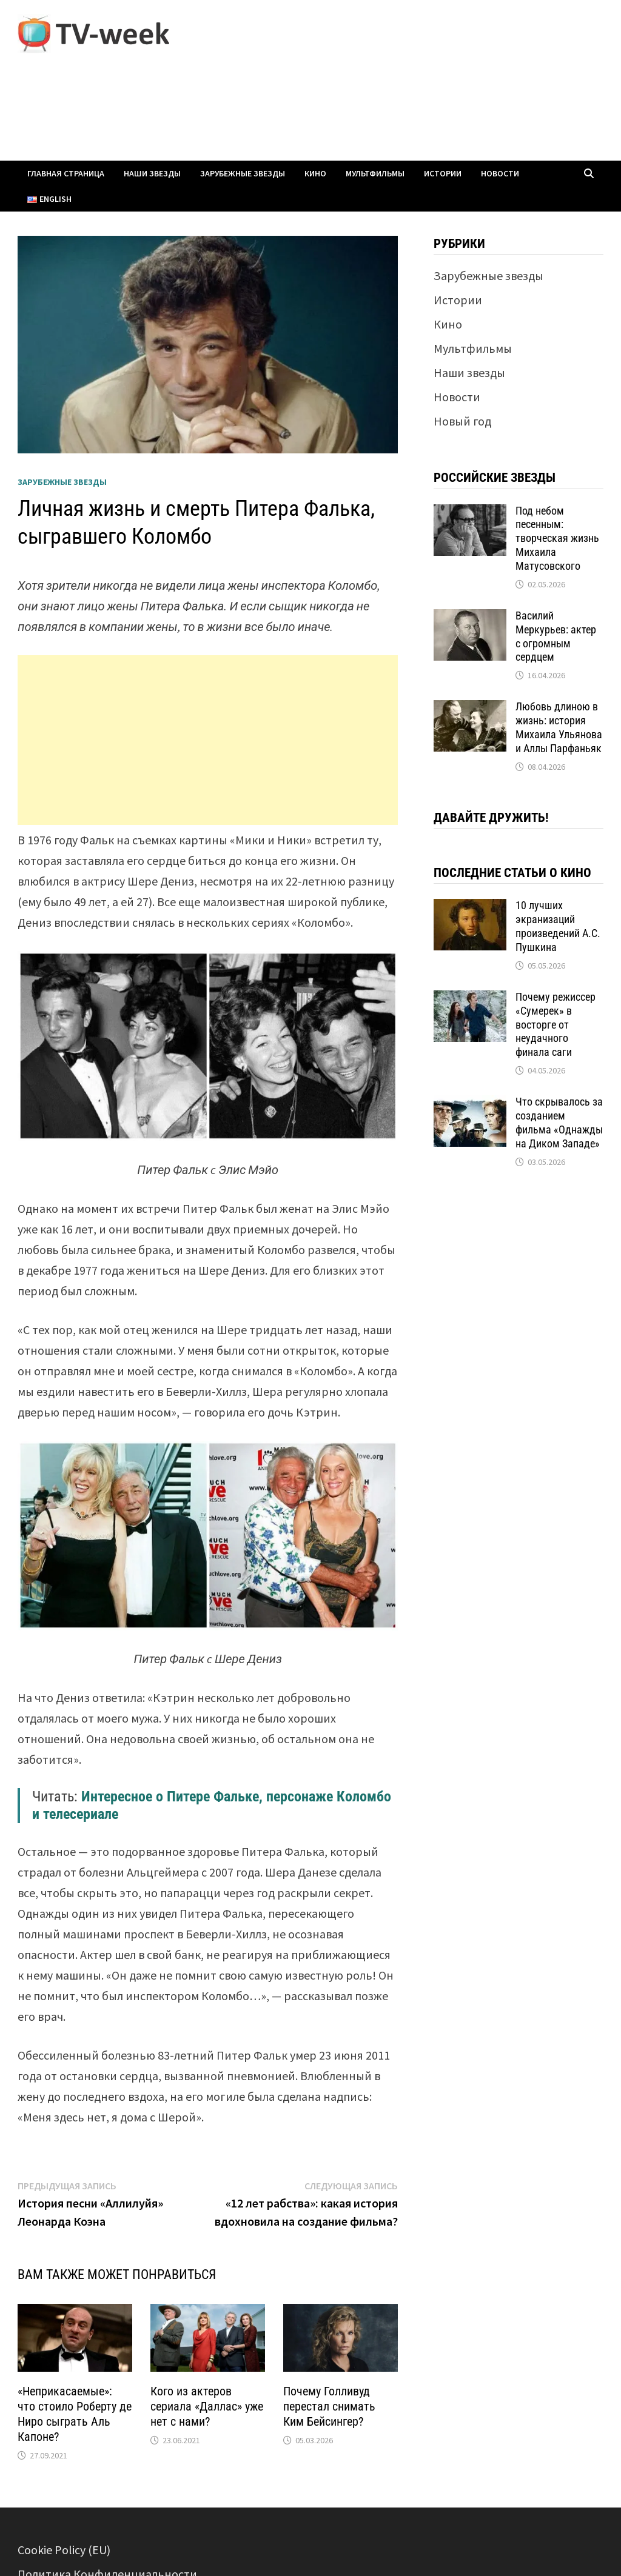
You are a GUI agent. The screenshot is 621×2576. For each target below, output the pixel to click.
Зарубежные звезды (242, 173)
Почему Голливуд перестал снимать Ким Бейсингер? (329, 2406)
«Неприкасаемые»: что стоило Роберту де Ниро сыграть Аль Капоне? (75, 2414)
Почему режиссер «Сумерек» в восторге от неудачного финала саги (555, 1024)
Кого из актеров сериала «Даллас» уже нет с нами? (206, 2406)
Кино (315, 173)
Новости (500, 173)
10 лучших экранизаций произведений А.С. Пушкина (557, 926)
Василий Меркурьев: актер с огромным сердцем (555, 636)
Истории (443, 173)
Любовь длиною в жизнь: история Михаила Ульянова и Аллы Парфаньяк (558, 727)
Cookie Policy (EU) (64, 2549)
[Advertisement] (208, 740)
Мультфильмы (375, 173)
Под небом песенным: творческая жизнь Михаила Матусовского (557, 538)
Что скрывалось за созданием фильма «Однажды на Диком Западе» (559, 1122)
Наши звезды (152, 173)
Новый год (462, 421)
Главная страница (65, 173)
